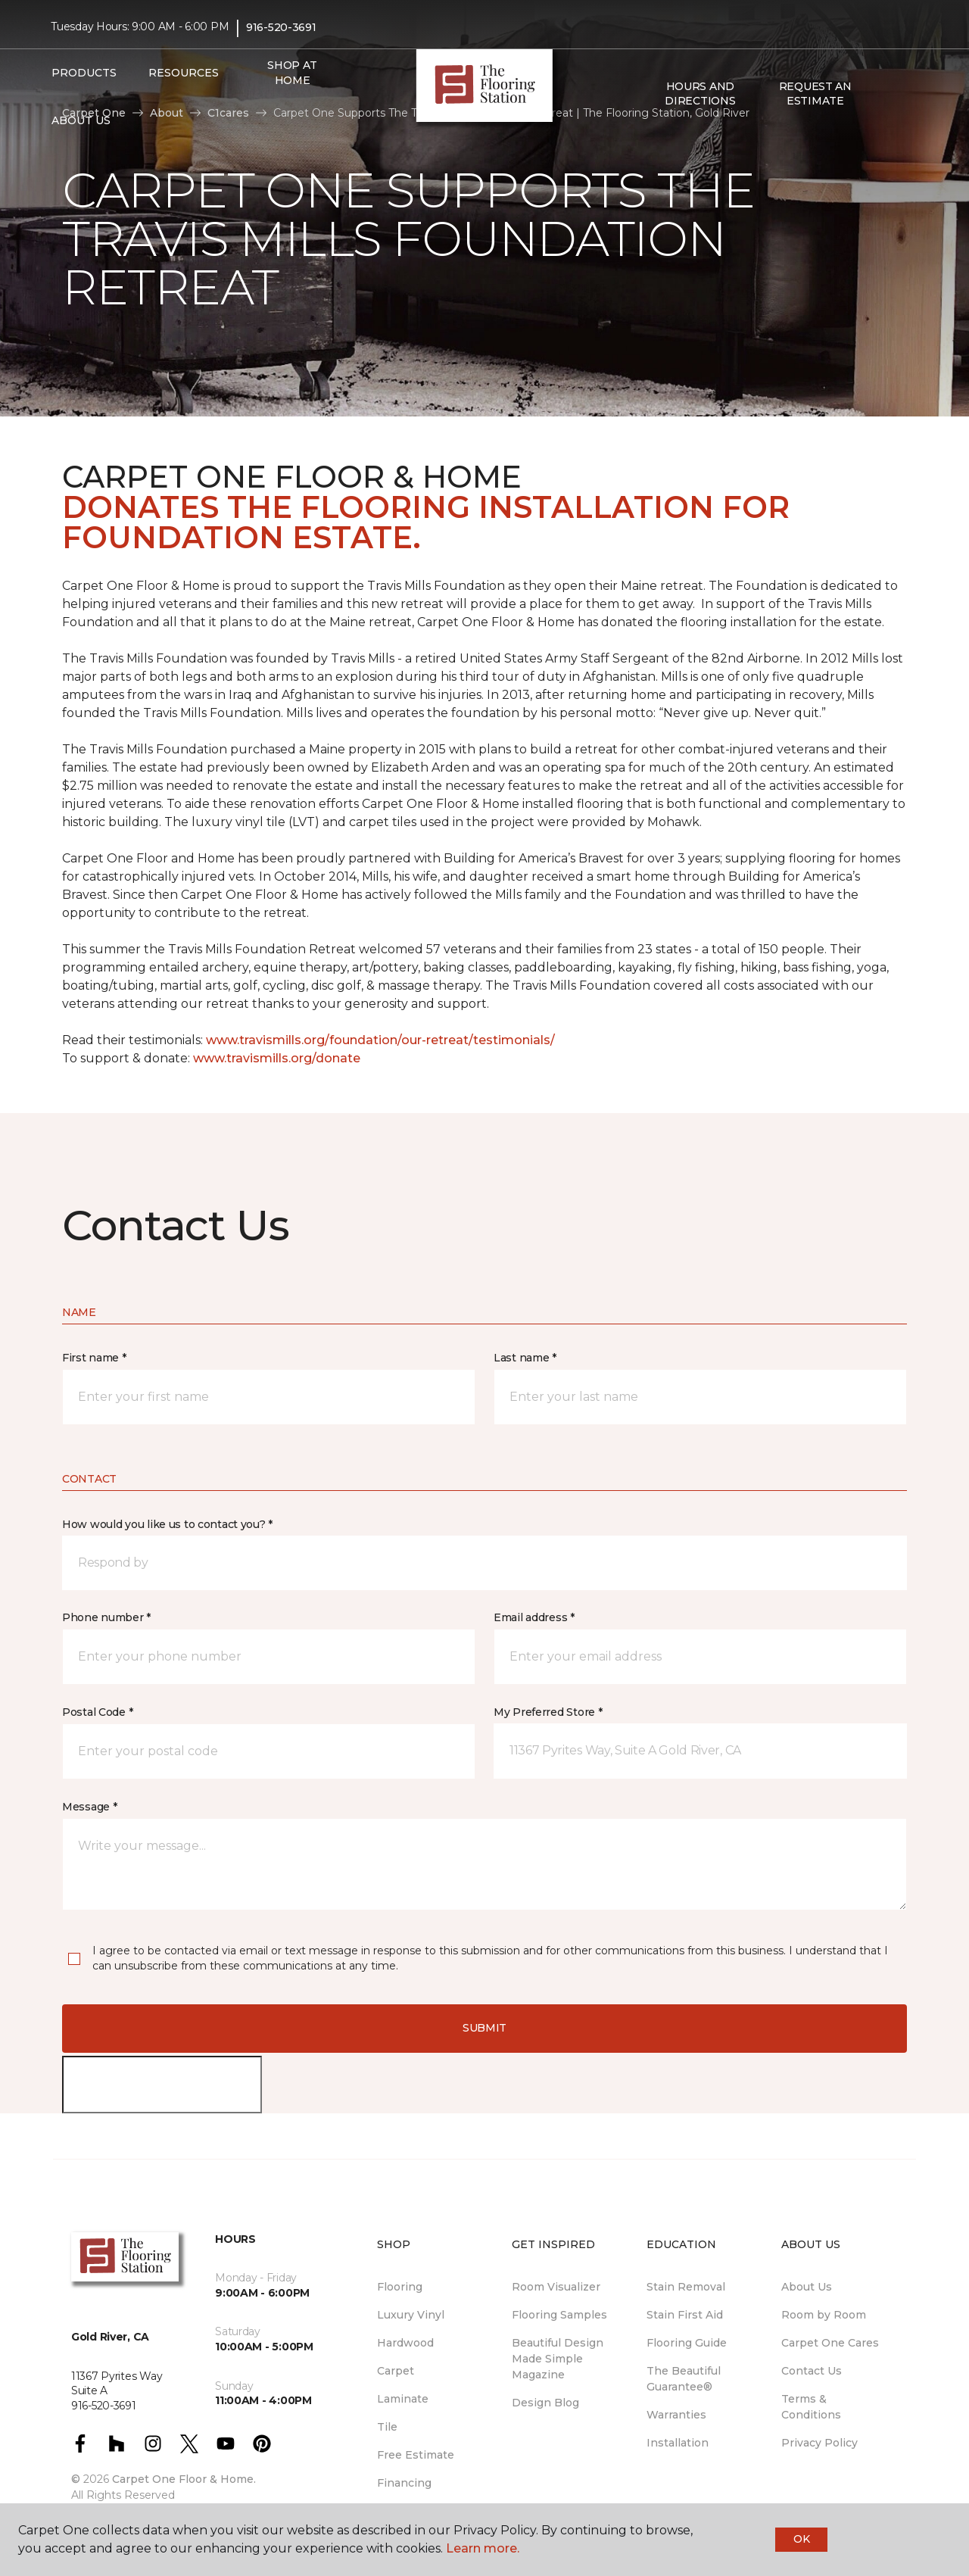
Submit (484, 2028)
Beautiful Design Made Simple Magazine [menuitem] (557, 2358)
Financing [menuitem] (404, 2483)
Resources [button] (183, 73)
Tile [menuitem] (387, 2427)
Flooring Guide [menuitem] (687, 2343)
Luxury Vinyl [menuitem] (410, 2315)
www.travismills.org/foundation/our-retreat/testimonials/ (380, 1040)
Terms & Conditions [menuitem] (811, 2407)
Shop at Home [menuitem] (292, 72)
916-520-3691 (281, 27)
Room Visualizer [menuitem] (556, 2287)
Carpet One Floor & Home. (184, 2479)
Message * (89, 1806)
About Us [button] (81, 120)
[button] (885, 94)
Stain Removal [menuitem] (686, 2287)
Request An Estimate (815, 94)
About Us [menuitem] (806, 2287)
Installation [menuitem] (678, 2443)
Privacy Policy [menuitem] (819, 2443)
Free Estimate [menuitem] (415, 2455)
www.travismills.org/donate (276, 1058)
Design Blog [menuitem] (545, 2402)
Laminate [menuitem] (402, 2399)
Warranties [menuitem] (676, 2415)
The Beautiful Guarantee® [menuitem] (684, 2379)
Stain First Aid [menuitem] (685, 2315)
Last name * (525, 1357)
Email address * (534, 1617)
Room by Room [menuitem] (823, 2315)
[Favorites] (903, 94)
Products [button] (84, 73)
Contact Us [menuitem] (811, 2371)
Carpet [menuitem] (395, 2371)
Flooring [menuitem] (399, 2287)
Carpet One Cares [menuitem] (830, 2343)
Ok (801, 2539)
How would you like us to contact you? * (167, 1524)
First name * (94, 1357)
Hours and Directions (700, 94)
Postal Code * (97, 1712)
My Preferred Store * (548, 1712)
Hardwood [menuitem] (405, 2343)
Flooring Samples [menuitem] (559, 2315)
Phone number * (106, 1617)
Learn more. (482, 2548)
